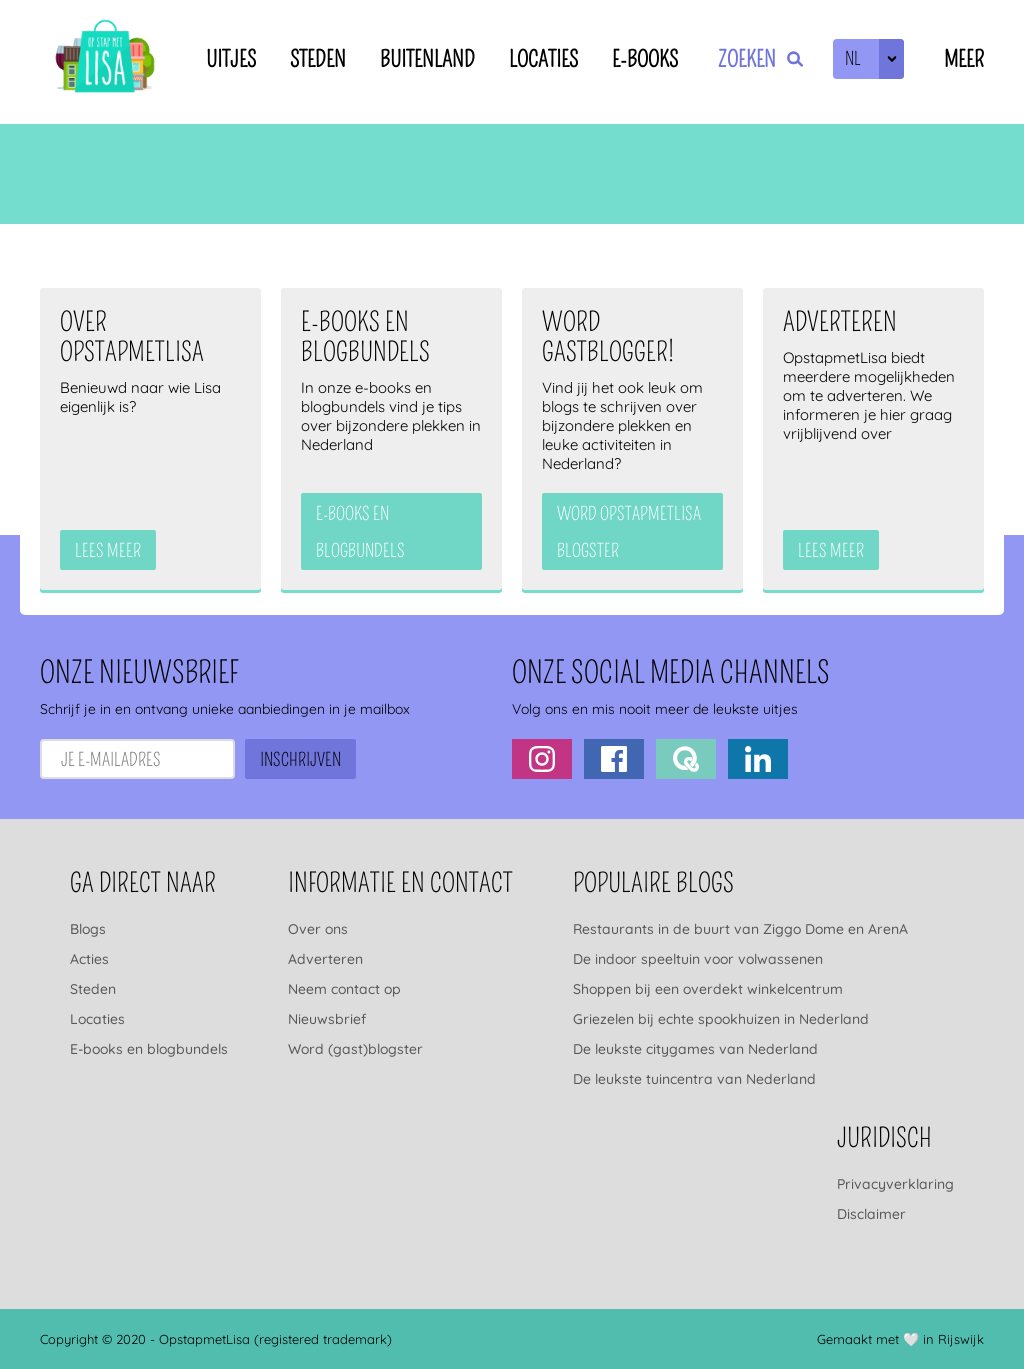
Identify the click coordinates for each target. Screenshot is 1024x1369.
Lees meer (108, 551)
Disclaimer (871, 1214)
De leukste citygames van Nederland (695, 1049)
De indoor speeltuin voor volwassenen (698, 959)
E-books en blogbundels (149, 1049)
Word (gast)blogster (355, 1049)
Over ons (318, 929)
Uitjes (231, 59)
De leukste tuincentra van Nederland (694, 1079)
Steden (318, 59)
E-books (645, 59)
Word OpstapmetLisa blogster (629, 532)
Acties (89, 959)
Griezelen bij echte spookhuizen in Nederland (721, 1019)
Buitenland (427, 59)
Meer (964, 59)
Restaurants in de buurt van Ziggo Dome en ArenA (740, 929)
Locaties (543, 59)
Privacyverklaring (895, 1184)
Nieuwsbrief (327, 1019)
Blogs (88, 929)
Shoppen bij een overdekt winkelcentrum (708, 989)
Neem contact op (344, 989)
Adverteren (325, 959)
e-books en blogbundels (360, 532)
